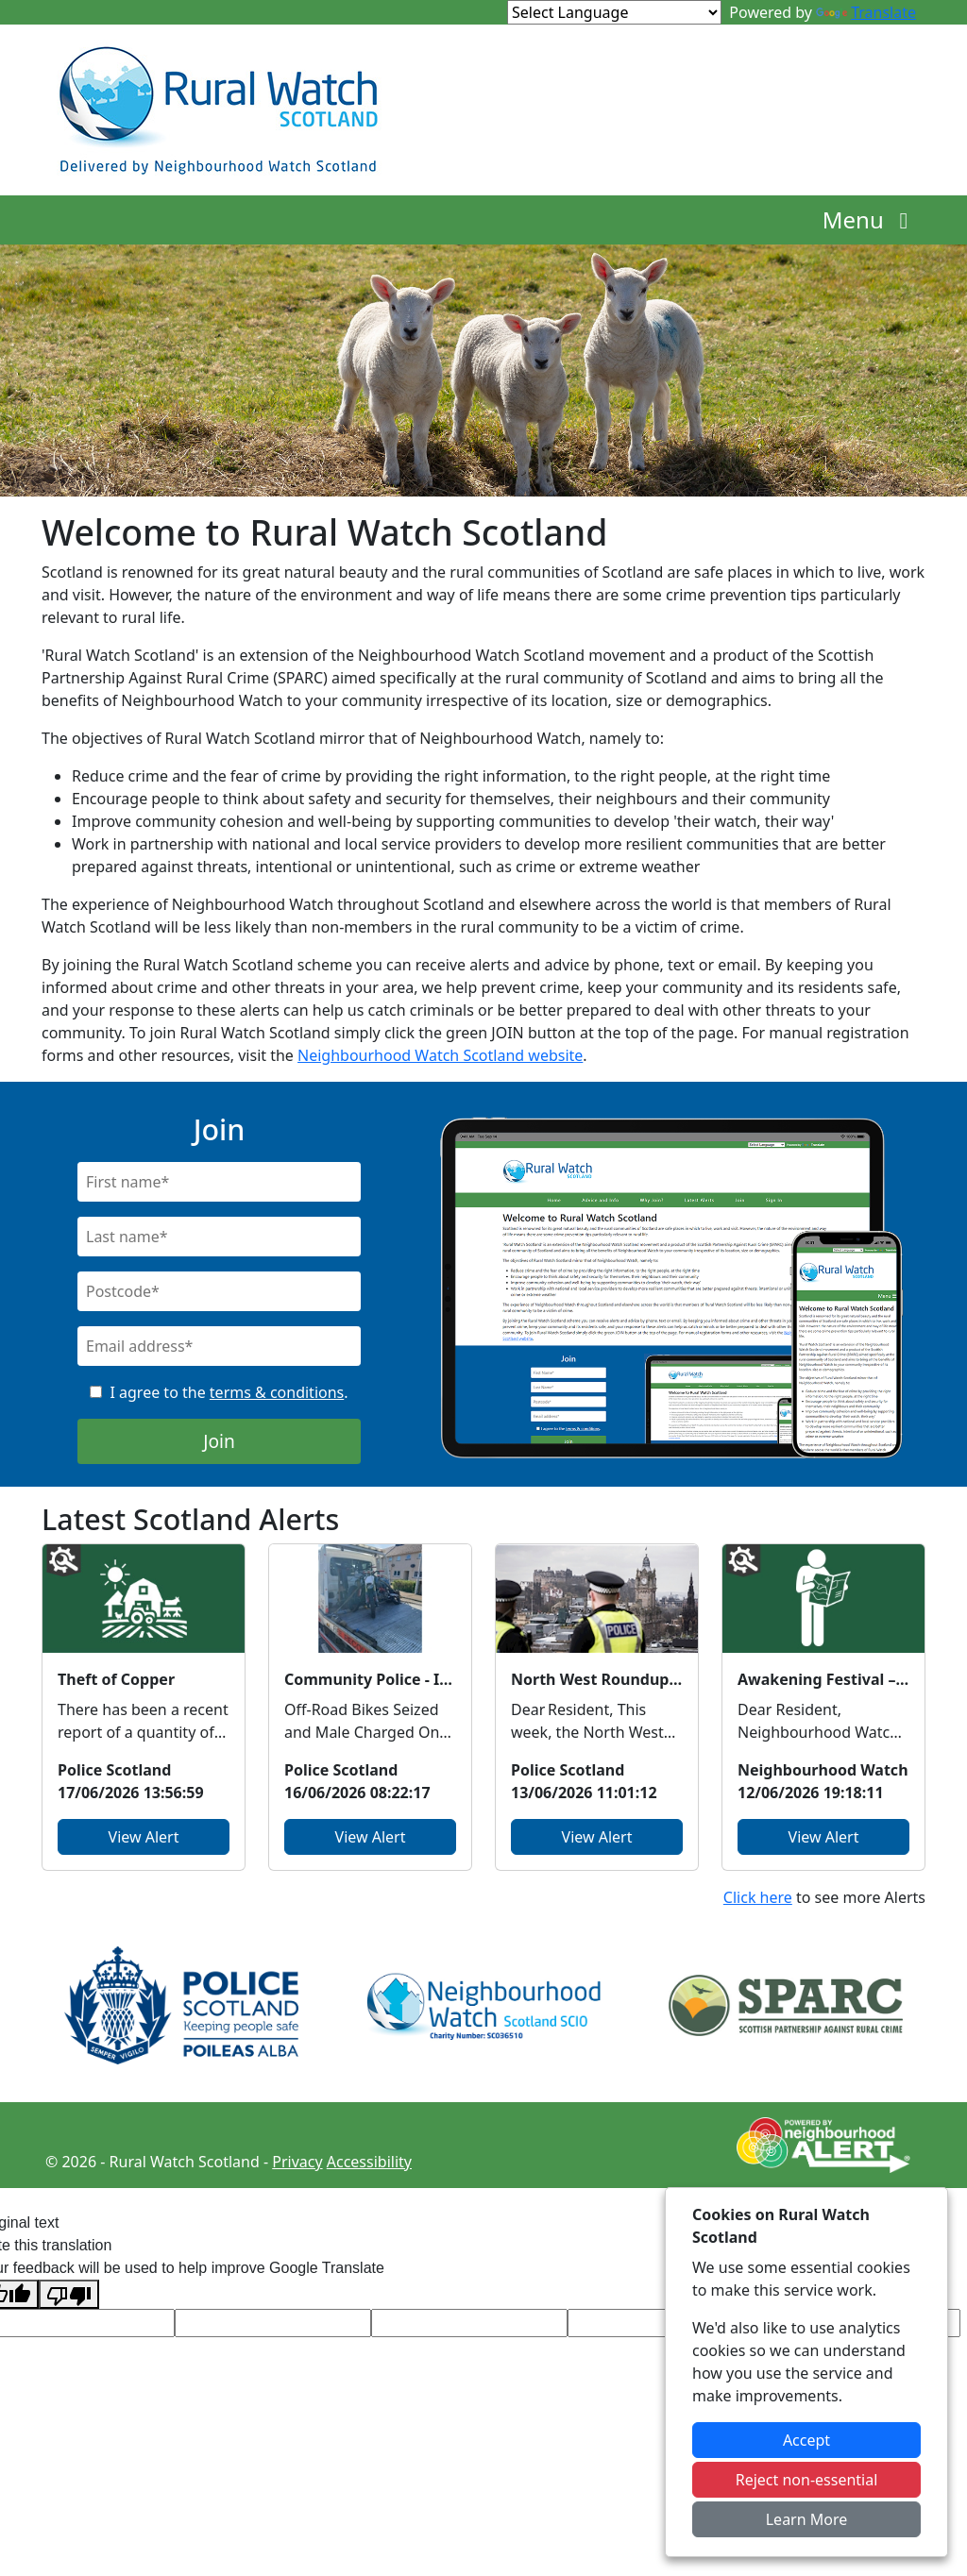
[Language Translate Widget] (614, 12)
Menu (870, 219)
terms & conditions (277, 1392)
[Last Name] (219, 1236)
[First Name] (219, 1182)
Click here (757, 1897)
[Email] (219, 1346)
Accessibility (369, 2161)
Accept (806, 2440)
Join (219, 1441)
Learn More (807, 2519)
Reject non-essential (807, 2479)
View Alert (144, 1837)
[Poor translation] (69, 2294)
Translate (866, 12)
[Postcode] (219, 1291)
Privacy (297, 2161)
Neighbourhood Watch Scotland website (440, 1055)
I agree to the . (229, 1392)
